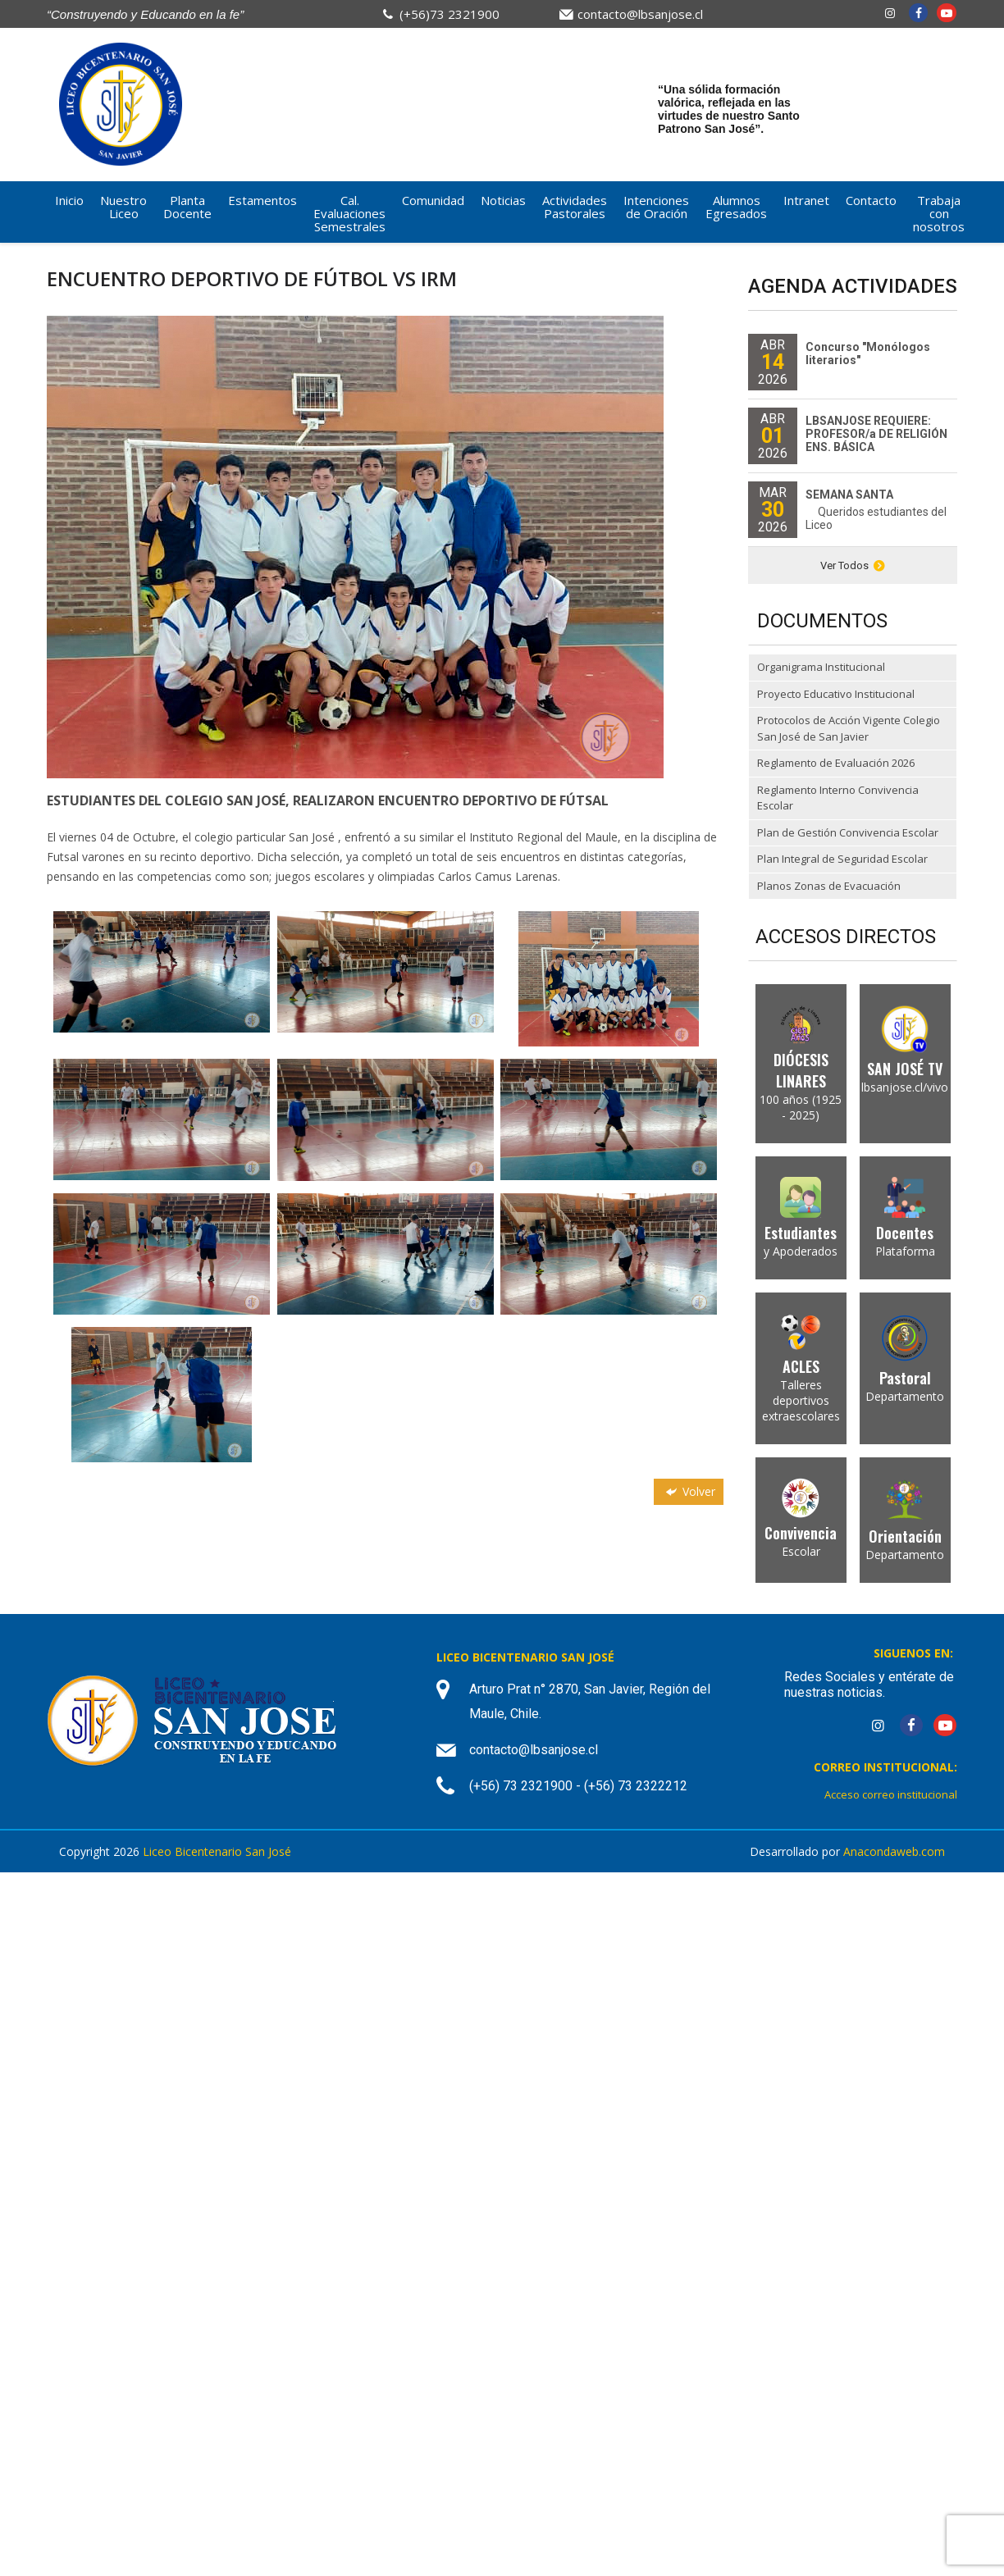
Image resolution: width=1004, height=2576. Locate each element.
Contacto (871, 200)
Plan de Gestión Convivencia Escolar (847, 832)
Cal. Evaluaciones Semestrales (349, 213)
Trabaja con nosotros (939, 213)
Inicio (69, 200)
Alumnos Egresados (736, 206)
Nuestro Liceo (123, 206)
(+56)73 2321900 (449, 14)
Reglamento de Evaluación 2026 (836, 762)
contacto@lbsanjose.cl (640, 14)
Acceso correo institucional (890, 1794)
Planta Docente (187, 206)
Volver (689, 1491)
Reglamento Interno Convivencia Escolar (838, 798)
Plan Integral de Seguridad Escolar (842, 858)
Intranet (806, 200)
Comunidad (433, 200)
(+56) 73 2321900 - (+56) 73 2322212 (578, 1786)
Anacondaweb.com (894, 1851)
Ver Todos (852, 565)
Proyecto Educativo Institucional (836, 693)
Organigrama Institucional (821, 666)
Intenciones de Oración (656, 206)
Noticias (503, 200)
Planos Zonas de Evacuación (829, 885)
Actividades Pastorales (574, 206)
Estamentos (262, 200)
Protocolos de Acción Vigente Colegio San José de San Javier (848, 728)
